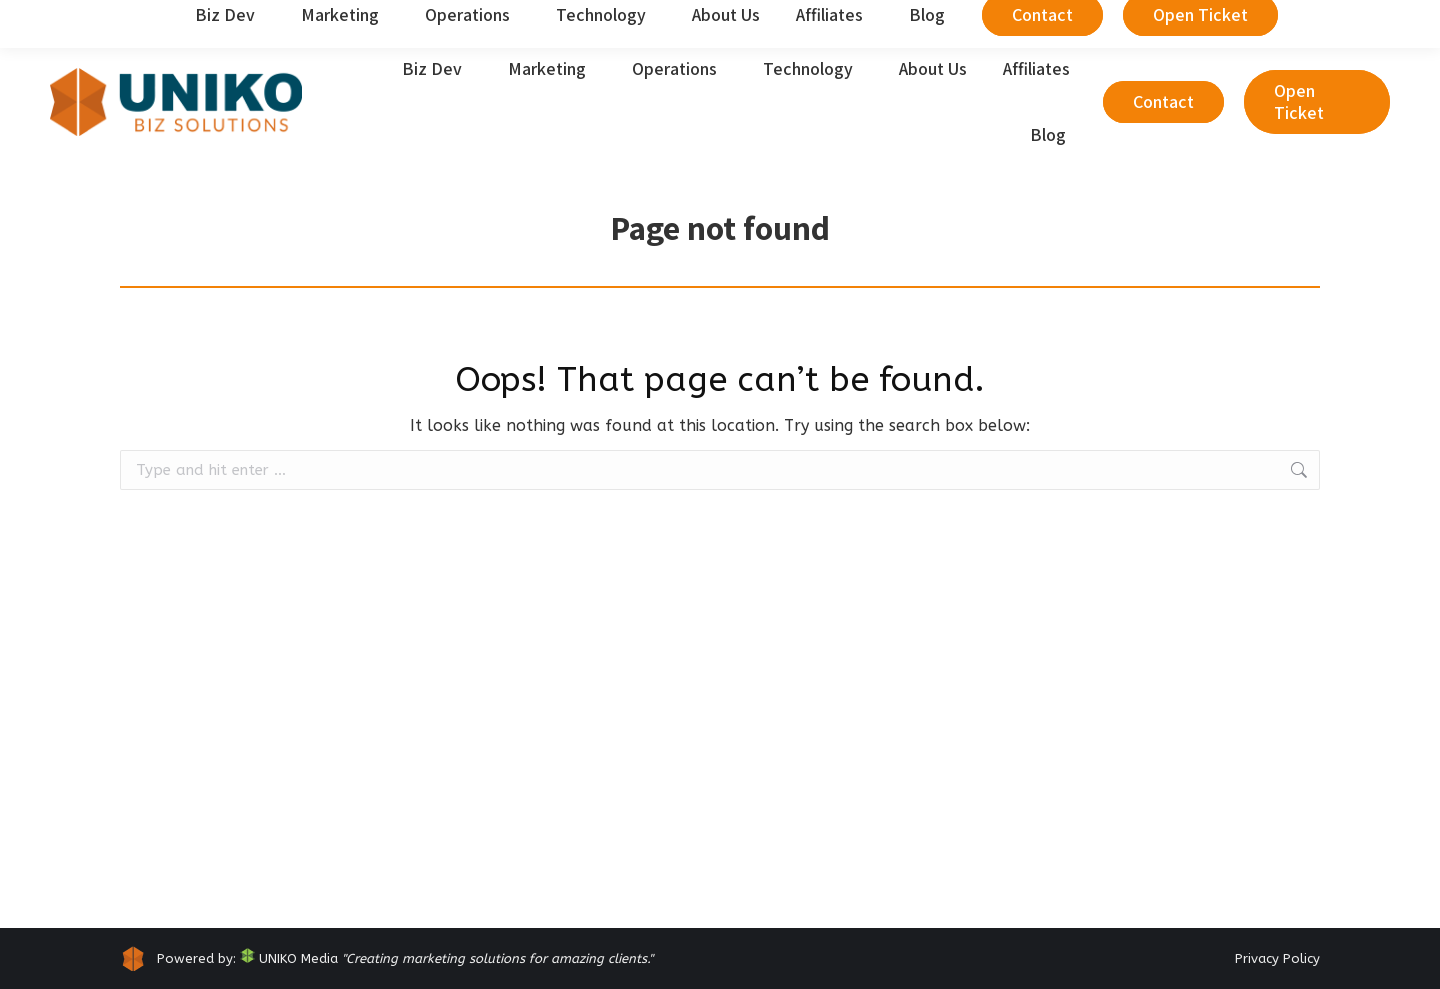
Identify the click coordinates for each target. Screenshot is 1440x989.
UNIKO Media (289, 958)
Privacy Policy (1277, 958)
